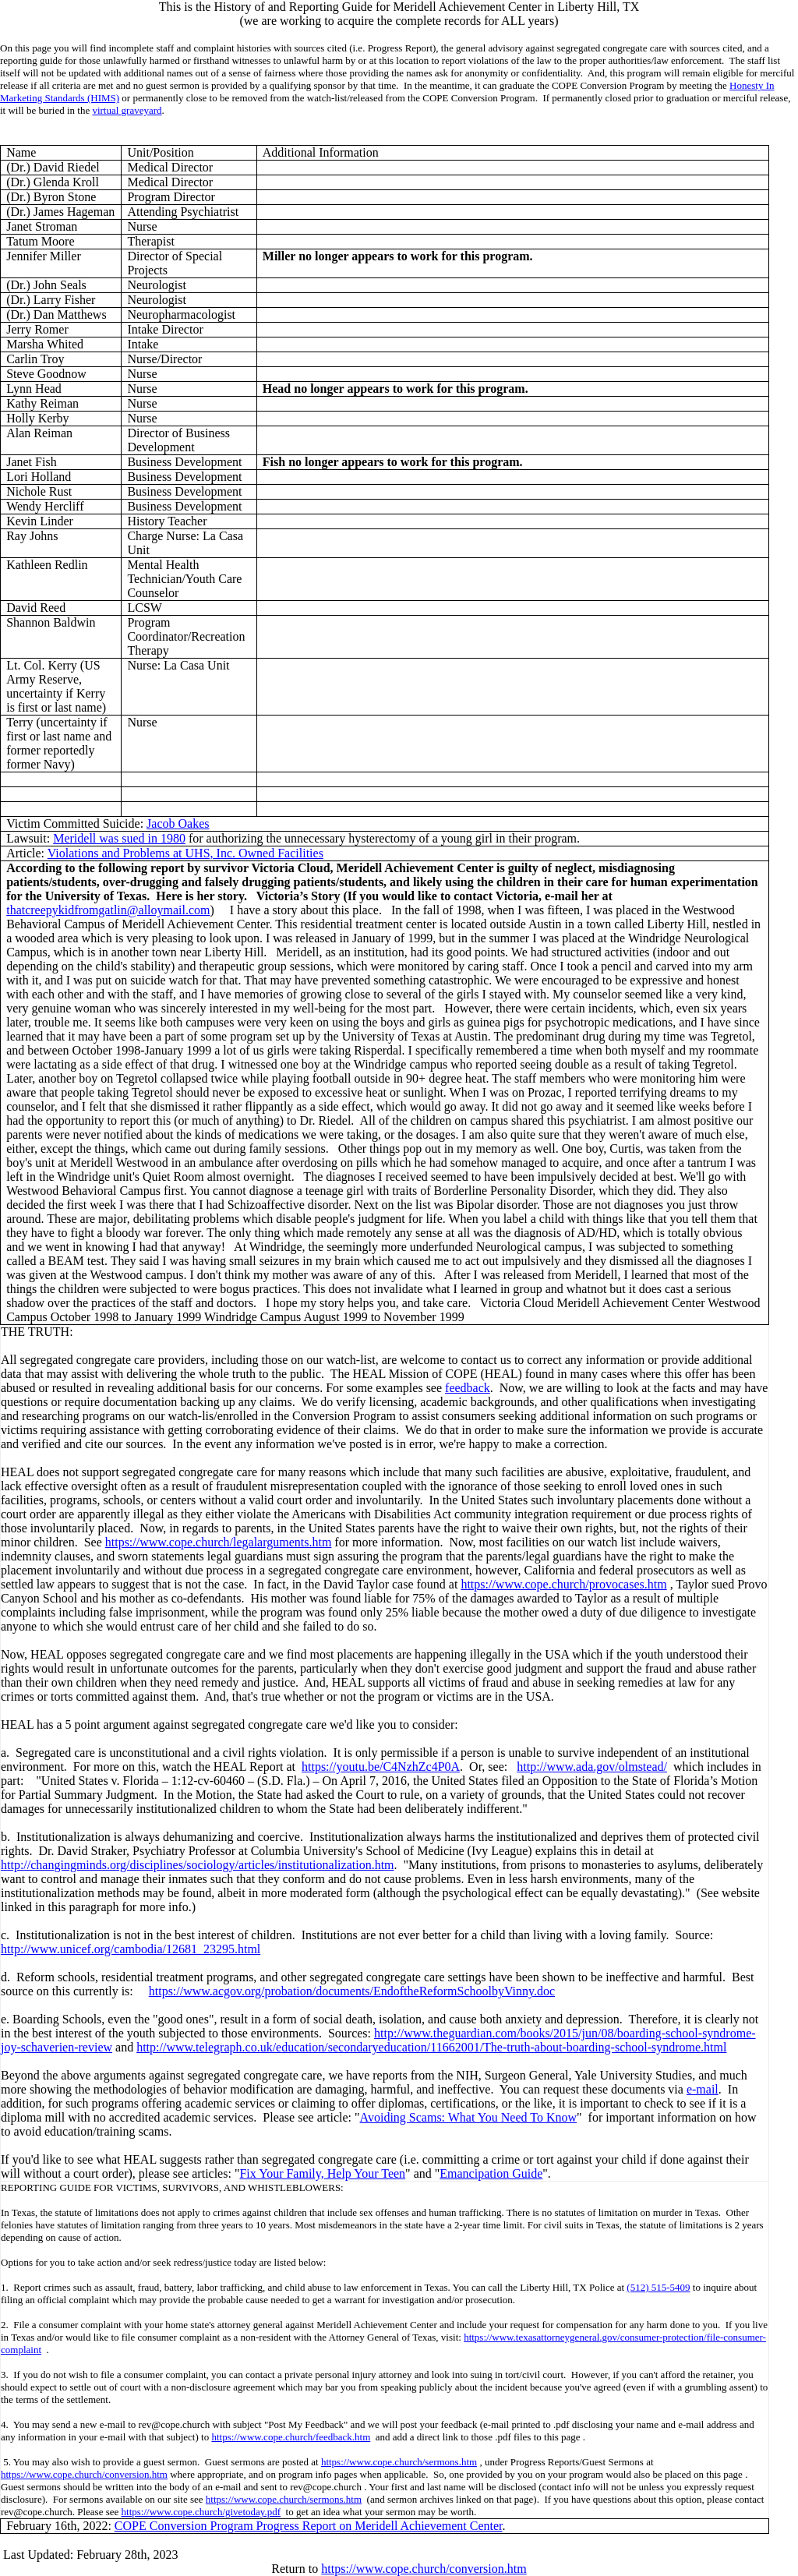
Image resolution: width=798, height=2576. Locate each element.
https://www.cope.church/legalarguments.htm (218, 1542)
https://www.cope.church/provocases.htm (563, 1584)
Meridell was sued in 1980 (119, 838)
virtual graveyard (126, 110)
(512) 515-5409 (658, 2287)
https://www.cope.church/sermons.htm (399, 2462)
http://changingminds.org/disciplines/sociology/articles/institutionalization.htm (197, 1864)
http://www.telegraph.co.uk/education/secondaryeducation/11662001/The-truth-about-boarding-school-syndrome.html (431, 2047)
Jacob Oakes (178, 823)
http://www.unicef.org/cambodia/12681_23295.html (130, 1949)
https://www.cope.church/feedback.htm (290, 2437)
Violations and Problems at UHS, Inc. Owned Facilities (185, 853)
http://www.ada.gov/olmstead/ (592, 1766)
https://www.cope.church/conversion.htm (84, 2474)
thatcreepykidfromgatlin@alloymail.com (108, 910)
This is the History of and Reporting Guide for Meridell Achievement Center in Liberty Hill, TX (399, 6)
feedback (467, 1387)
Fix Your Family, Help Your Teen (322, 2173)
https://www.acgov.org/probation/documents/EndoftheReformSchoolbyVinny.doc (352, 1991)
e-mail (703, 2089)
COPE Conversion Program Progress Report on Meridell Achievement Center (309, 2525)
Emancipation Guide (491, 2173)
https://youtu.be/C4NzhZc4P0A (381, 1766)
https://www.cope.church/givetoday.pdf (201, 2512)
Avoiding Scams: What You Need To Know (468, 2117)
